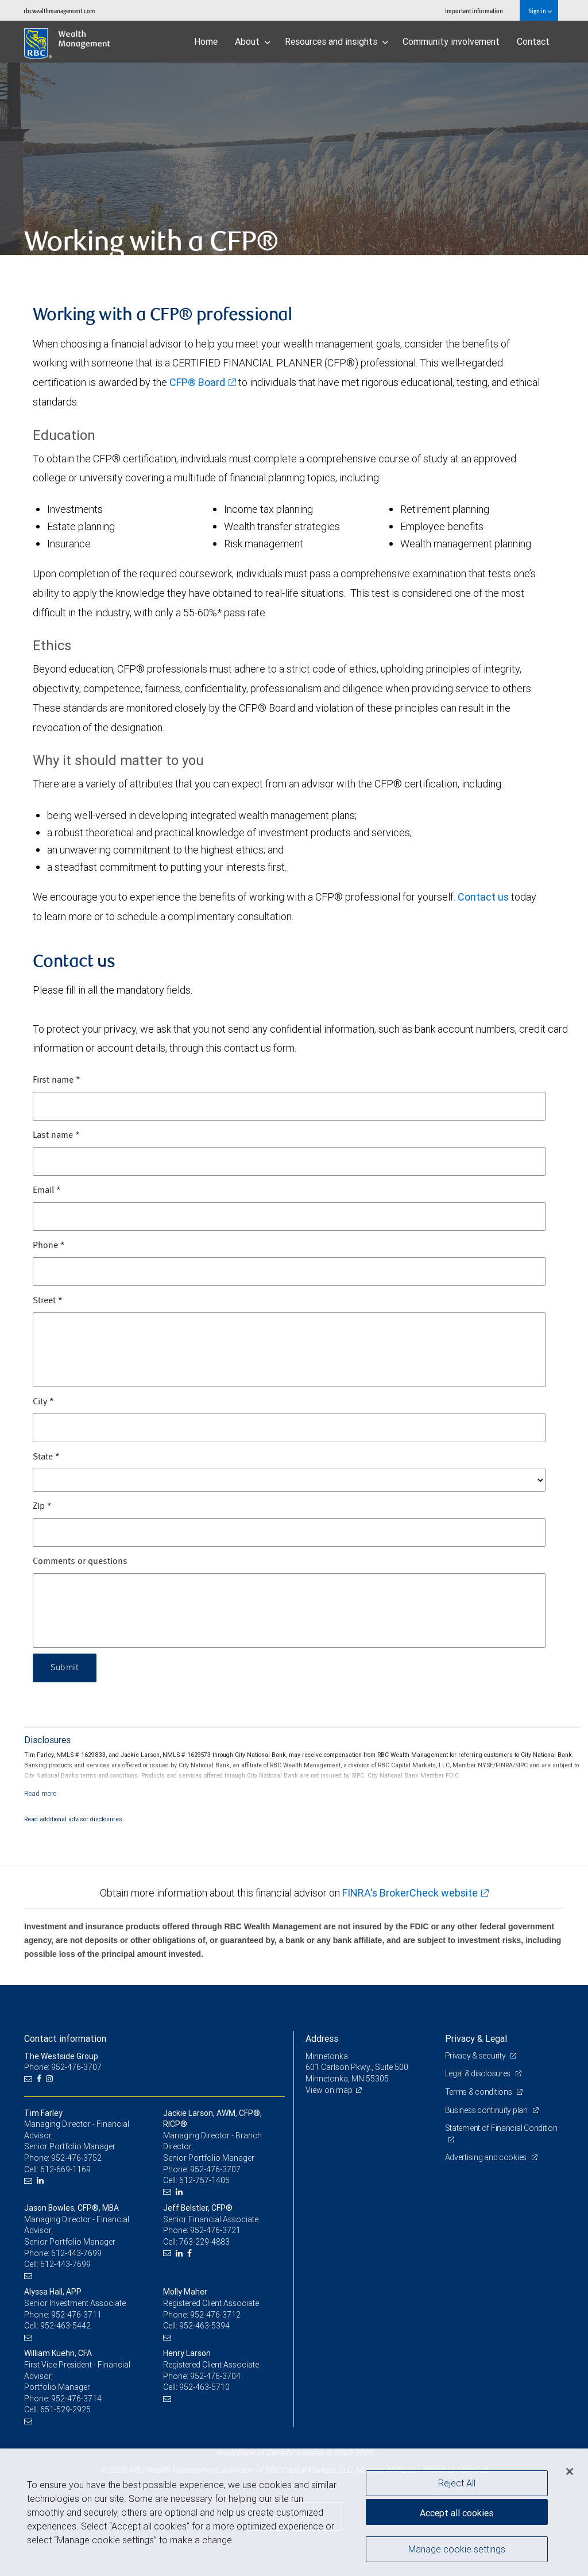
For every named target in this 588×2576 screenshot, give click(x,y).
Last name (56, 1135)
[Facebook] (40, 2078)
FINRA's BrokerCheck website (410, 1892)
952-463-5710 (204, 2387)
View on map (329, 2090)
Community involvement (451, 41)
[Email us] (29, 2078)
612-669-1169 (65, 2169)
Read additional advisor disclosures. (74, 1819)
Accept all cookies (456, 2513)
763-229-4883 (204, 2242)
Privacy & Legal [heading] (476, 2038)
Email (47, 1190)
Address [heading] (321, 2038)
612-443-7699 (76, 2253)
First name (56, 1080)
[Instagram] (51, 2078)
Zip (42, 1506)
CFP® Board (197, 382)
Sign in (540, 10)
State (46, 1457)
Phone (49, 1245)
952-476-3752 (76, 2158)
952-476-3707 (215, 2169)
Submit (65, 1668)
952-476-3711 (76, 2314)
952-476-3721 (215, 2230)
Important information (474, 10)
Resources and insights (336, 41)
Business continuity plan (487, 2110)
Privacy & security (476, 2055)
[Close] (569, 2471)
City (43, 1402)
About (252, 41)
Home (206, 41)
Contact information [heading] (65, 2038)
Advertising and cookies (486, 2157)
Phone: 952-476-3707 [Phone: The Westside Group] (63, 2067)
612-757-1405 (204, 2180)
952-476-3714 (76, 2398)
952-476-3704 (215, 2376)
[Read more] (40, 1793)
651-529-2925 (65, 2409)
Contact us (483, 896)
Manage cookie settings (456, 2549)
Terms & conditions (479, 2092)
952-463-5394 (204, 2325)
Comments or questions (80, 1561)
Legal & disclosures (478, 2073)
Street (48, 1301)
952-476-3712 (215, 2314)
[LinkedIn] (42, 2180)
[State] (289, 1480)
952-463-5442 (65, 2325)
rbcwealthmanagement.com (59, 10)
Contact (533, 41)
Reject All (456, 2483)
